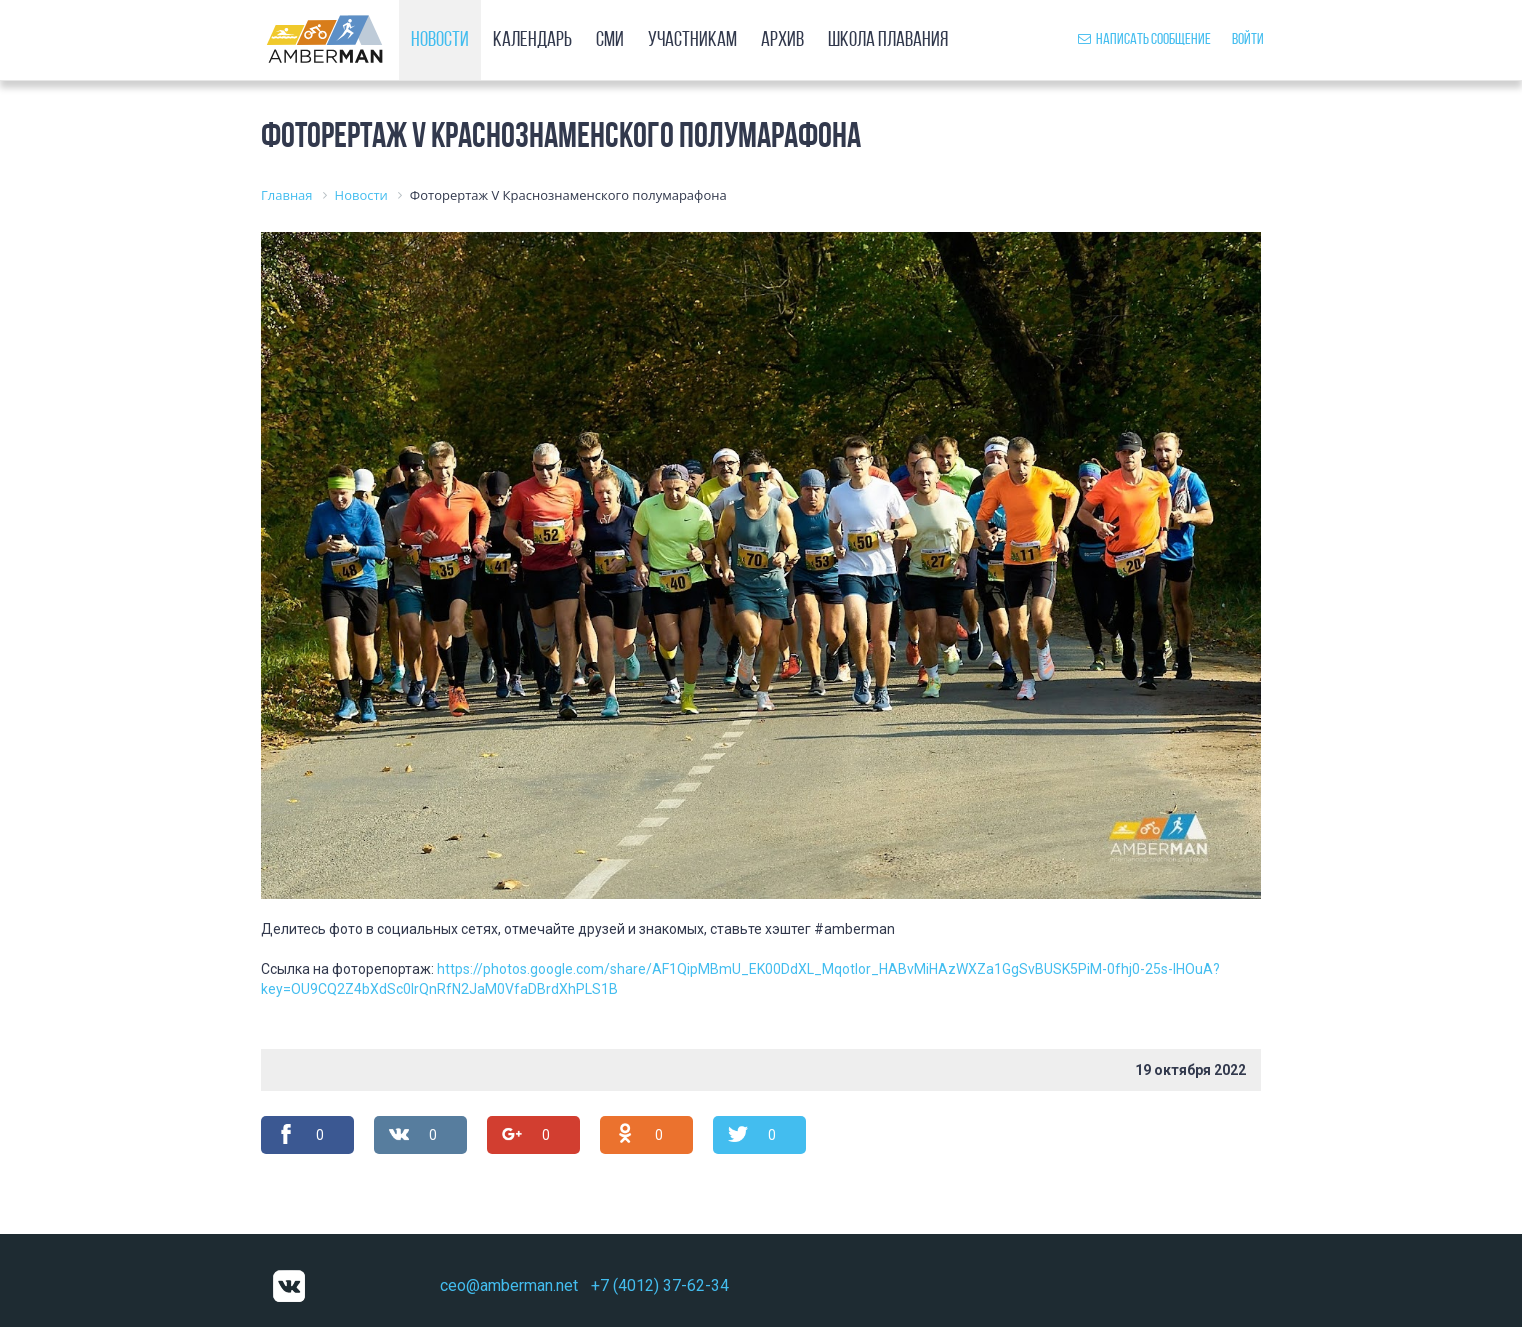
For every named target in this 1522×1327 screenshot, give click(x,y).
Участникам (692, 40)
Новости (440, 40)
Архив (782, 40)
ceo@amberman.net (509, 1285)
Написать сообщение (1144, 40)
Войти (1248, 40)
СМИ (610, 40)
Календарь (532, 40)
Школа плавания (888, 40)
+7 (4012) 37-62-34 (660, 1285)
